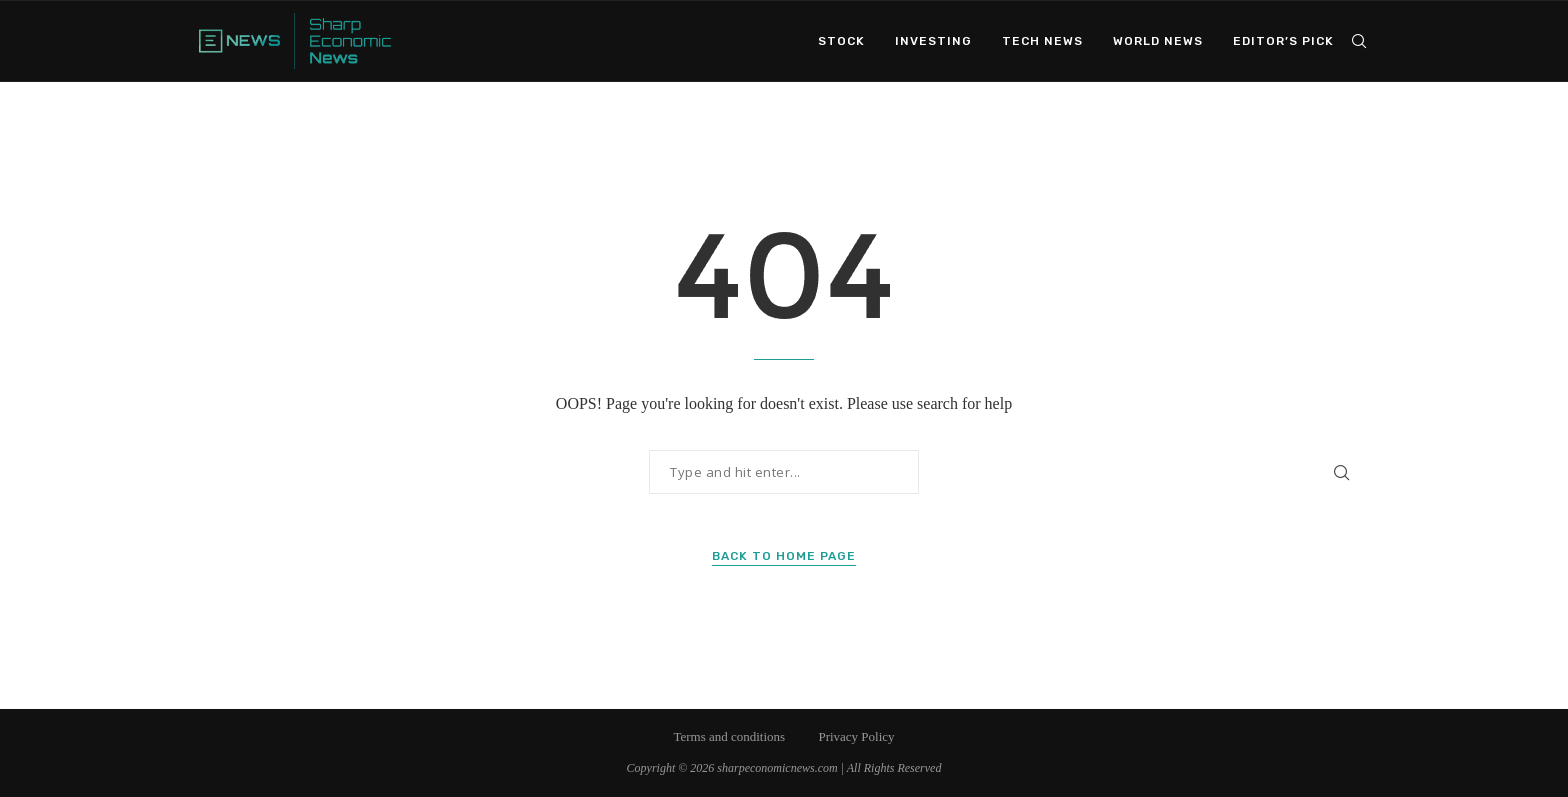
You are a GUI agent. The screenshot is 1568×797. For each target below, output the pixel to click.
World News (1158, 41)
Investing (933, 41)
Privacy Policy (856, 736)
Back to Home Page (784, 556)
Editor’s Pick (1283, 41)
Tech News (1042, 41)
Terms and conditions (729, 736)
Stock (841, 41)
